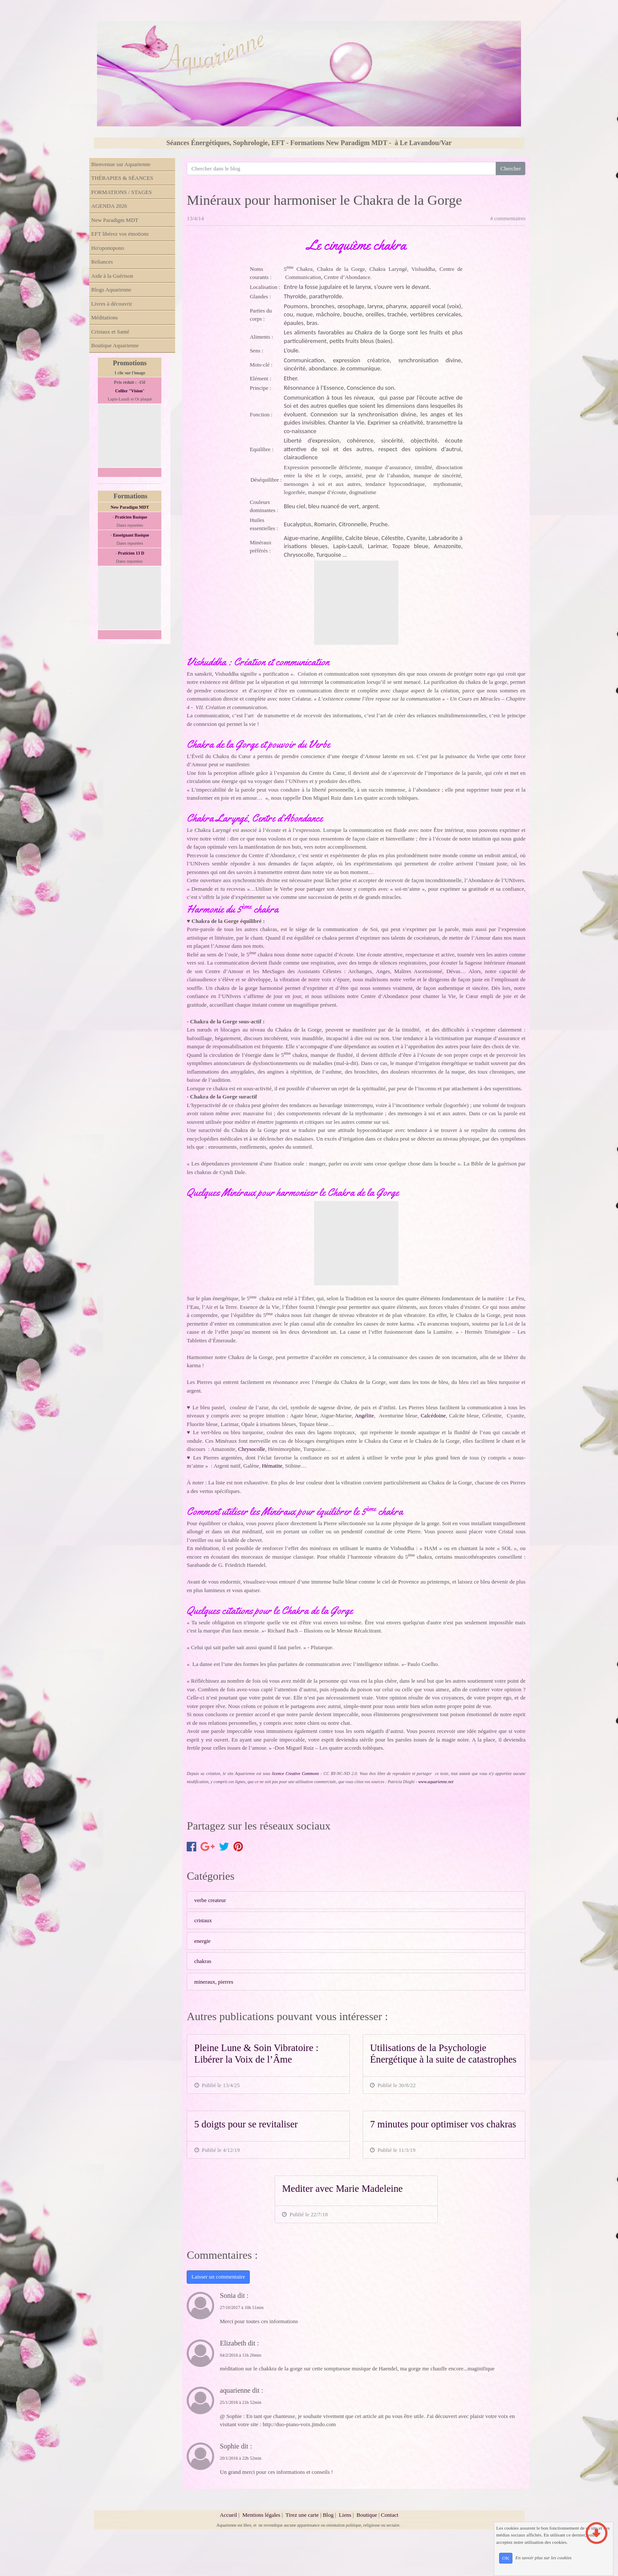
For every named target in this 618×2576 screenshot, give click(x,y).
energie (202, 1941)
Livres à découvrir (111, 303)
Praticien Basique (131, 517)
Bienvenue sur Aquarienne (121, 164)
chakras (203, 1961)
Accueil (228, 2515)
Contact (389, 2515)
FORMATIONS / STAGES (121, 192)
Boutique (368, 2515)
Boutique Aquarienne (115, 345)
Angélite (364, 1415)
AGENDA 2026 (109, 206)
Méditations (104, 317)
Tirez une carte (302, 2515)
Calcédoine (433, 1415)
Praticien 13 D (131, 553)
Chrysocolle (251, 1449)
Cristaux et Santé (110, 331)
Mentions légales (261, 2515)
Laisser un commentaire (218, 2276)
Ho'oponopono (107, 248)
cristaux (203, 1920)
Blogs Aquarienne (111, 289)
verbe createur (210, 1900)
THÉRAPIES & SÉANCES (122, 178)
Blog (328, 2515)
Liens (345, 2515)
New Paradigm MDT (115, 220)
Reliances (102, 261)
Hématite (271, 1465)
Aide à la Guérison (112, 276)
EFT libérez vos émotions (120, 234)
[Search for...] (341, 168)
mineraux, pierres (213, 1981)
